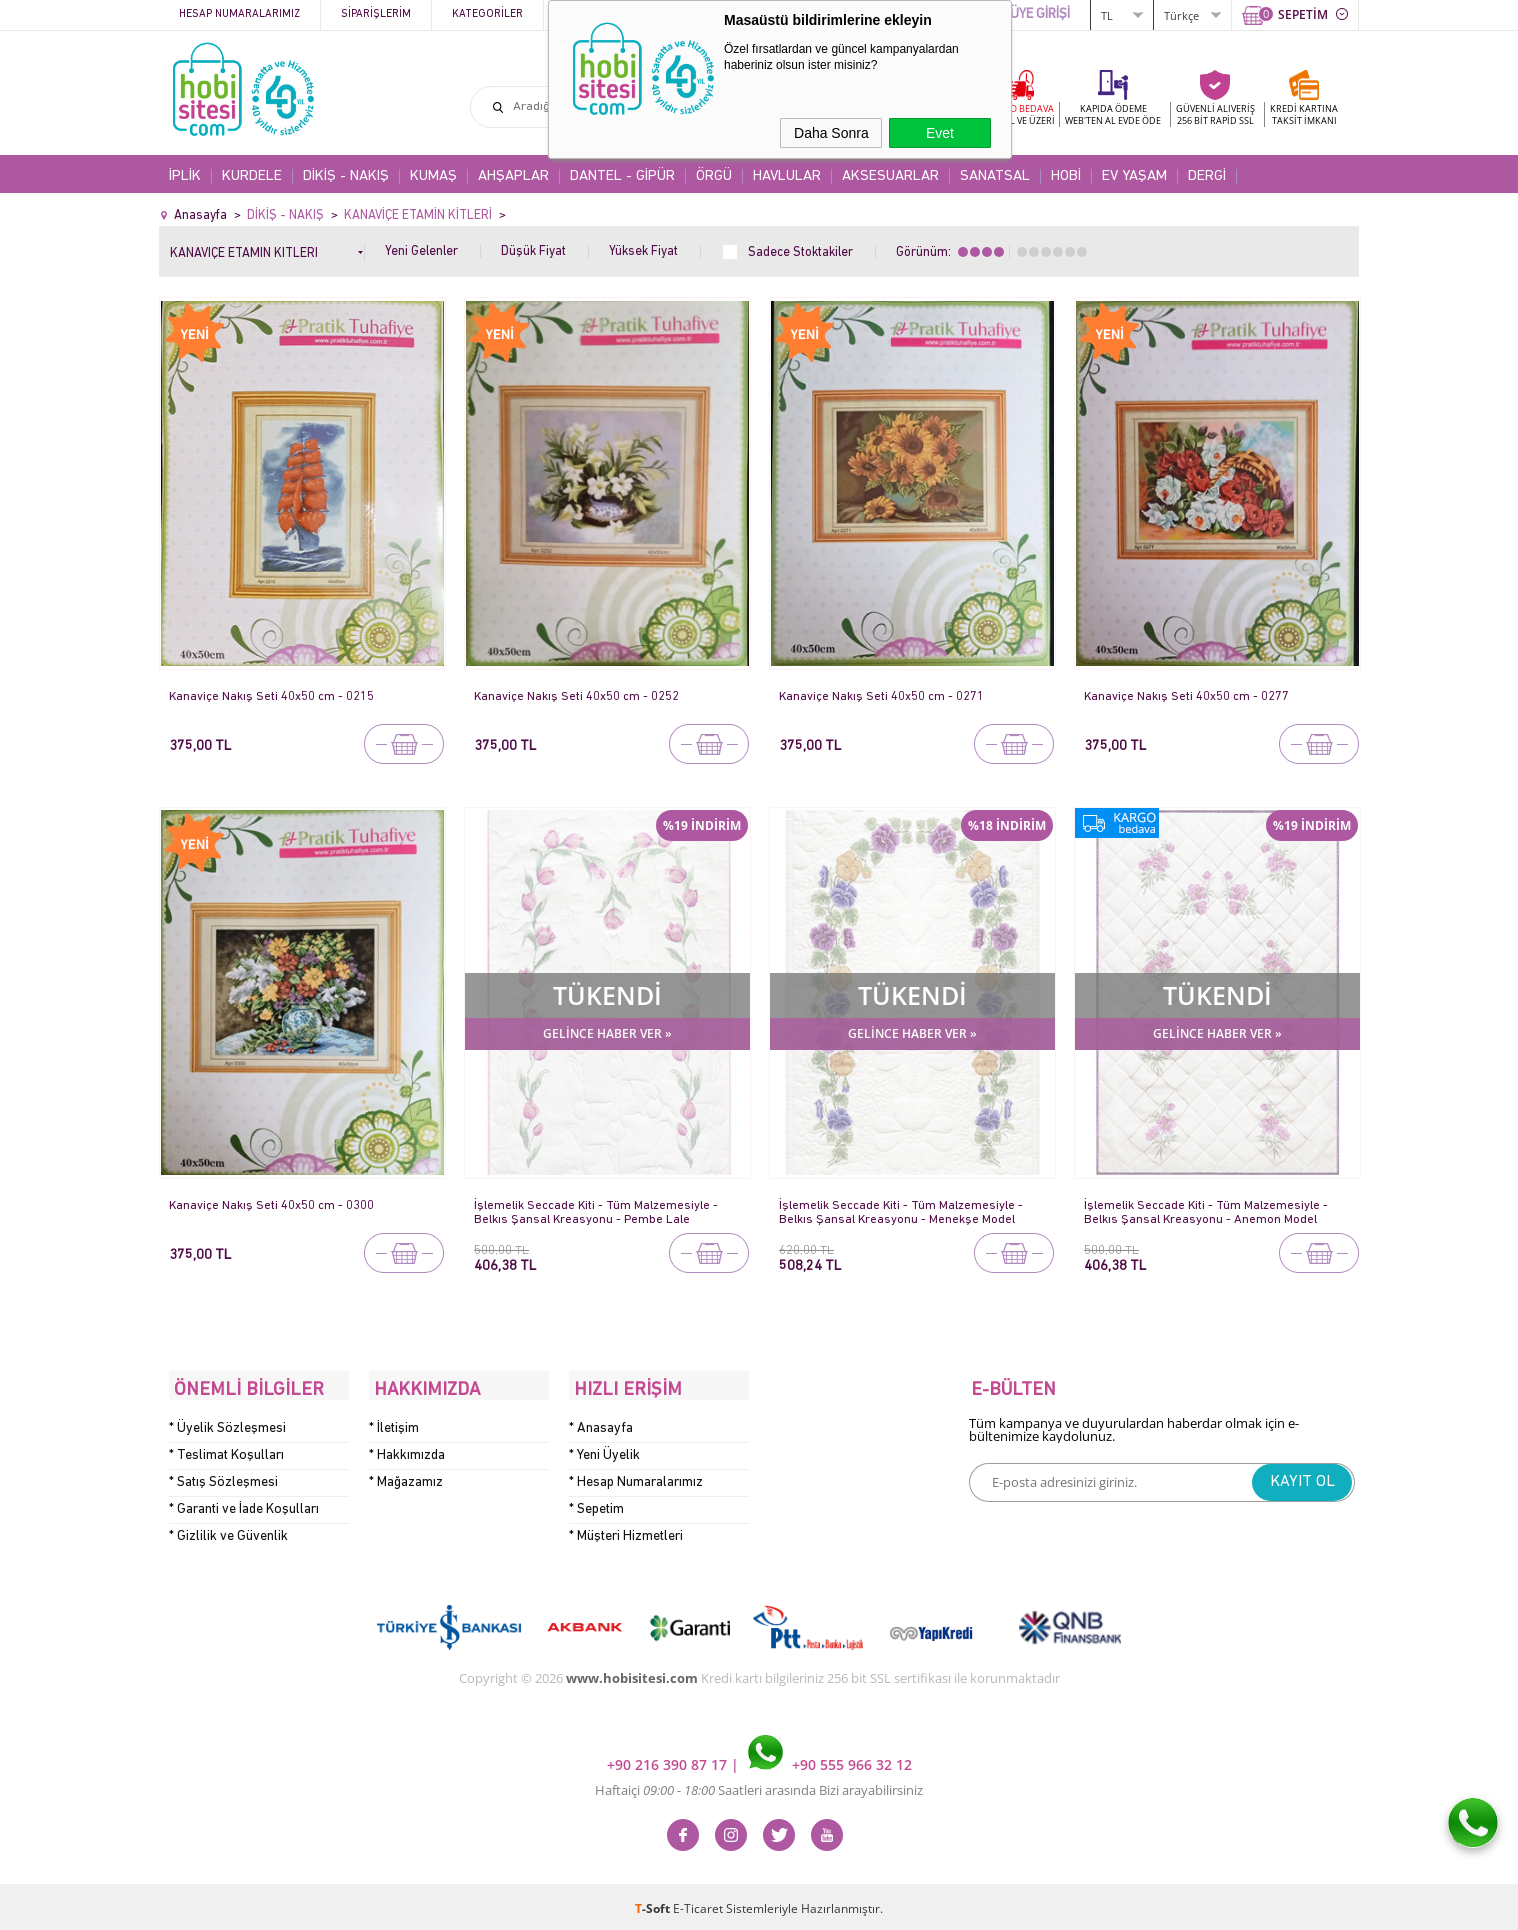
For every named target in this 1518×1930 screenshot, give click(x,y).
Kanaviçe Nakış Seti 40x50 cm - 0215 (272, 696)
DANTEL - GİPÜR (622, 176)
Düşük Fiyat (533, 251)
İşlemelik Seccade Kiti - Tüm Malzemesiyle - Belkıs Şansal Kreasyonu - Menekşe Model (903, 1212)
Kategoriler (487, 14)
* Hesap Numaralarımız (636, 1477)
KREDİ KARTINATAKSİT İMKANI (1304, 114)
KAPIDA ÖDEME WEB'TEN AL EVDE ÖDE (1113, 114)
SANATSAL (995, 176)
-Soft (654, 1904)
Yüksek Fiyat (643, 251)
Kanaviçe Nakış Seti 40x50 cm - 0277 (1187, 696)
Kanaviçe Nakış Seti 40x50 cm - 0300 (272, 1205)
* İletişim (394, 1423)
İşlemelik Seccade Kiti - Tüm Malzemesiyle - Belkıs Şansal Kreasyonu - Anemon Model (1208, 1212)
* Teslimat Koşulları (226, 1450)
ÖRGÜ (714, 176)
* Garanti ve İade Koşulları (244, 1504)
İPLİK (185, 176)
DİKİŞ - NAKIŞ (346, 176)
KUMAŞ (433, 176)
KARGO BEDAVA (1019, 114)
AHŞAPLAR (513, 176)
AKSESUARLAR (890, 176)
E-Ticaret (698, 1904)
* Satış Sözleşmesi (223, 1477)
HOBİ (1066, 176)
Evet (940, 133)
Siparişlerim (376, 14)
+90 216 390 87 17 (669, 1759)
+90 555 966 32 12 (830, 1759)
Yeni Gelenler (421, 251)
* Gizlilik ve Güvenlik (228, 1531)
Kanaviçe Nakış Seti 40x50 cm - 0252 (577, 696)
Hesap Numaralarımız (239, 14)
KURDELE (252, 176)
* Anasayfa (601, 1423)
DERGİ (1207, 176)
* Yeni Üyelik (604, 1450)
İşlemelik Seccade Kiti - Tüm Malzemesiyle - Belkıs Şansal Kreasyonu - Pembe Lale (598, 1212)
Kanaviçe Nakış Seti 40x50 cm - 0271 (882, 696)
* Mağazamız (406, 1477)
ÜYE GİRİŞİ (1040, 14)
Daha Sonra (831, 133)
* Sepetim (596, 1504)
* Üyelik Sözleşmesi (227, 1423)
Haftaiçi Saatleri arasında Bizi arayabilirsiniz (759, 1786)
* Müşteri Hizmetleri (626, 1531)
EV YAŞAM (1134, 176)
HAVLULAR (787, 176)
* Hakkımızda (407, 1450)
